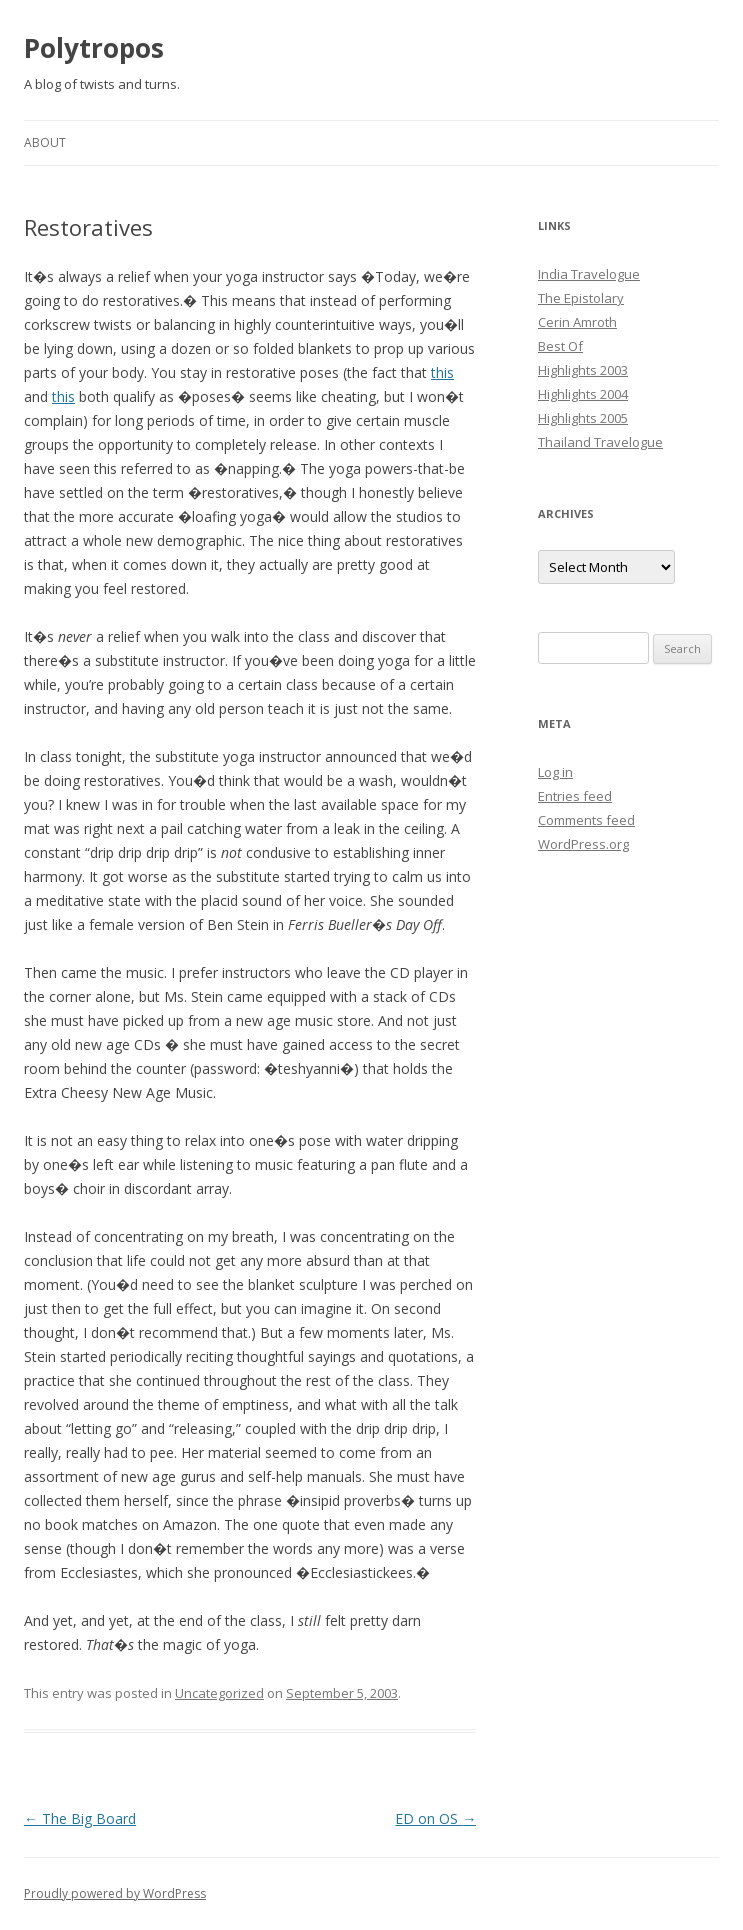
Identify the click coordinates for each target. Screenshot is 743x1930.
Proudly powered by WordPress (115, 1893)
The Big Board (80, 1818)
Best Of (560, 346)
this (442, 372)
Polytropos (94, 48)
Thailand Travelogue (600, 442)
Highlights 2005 (583, 418)
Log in (555, 772)
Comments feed (586, 820)
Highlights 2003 (583, 370)
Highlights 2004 (583, 394)
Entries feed (575, 796)
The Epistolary (581, 298)
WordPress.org (583, 844)
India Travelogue (589, 274)
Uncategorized (219, 1693)
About (45, 142)
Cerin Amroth (577, 322)
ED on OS (435, 1818)
